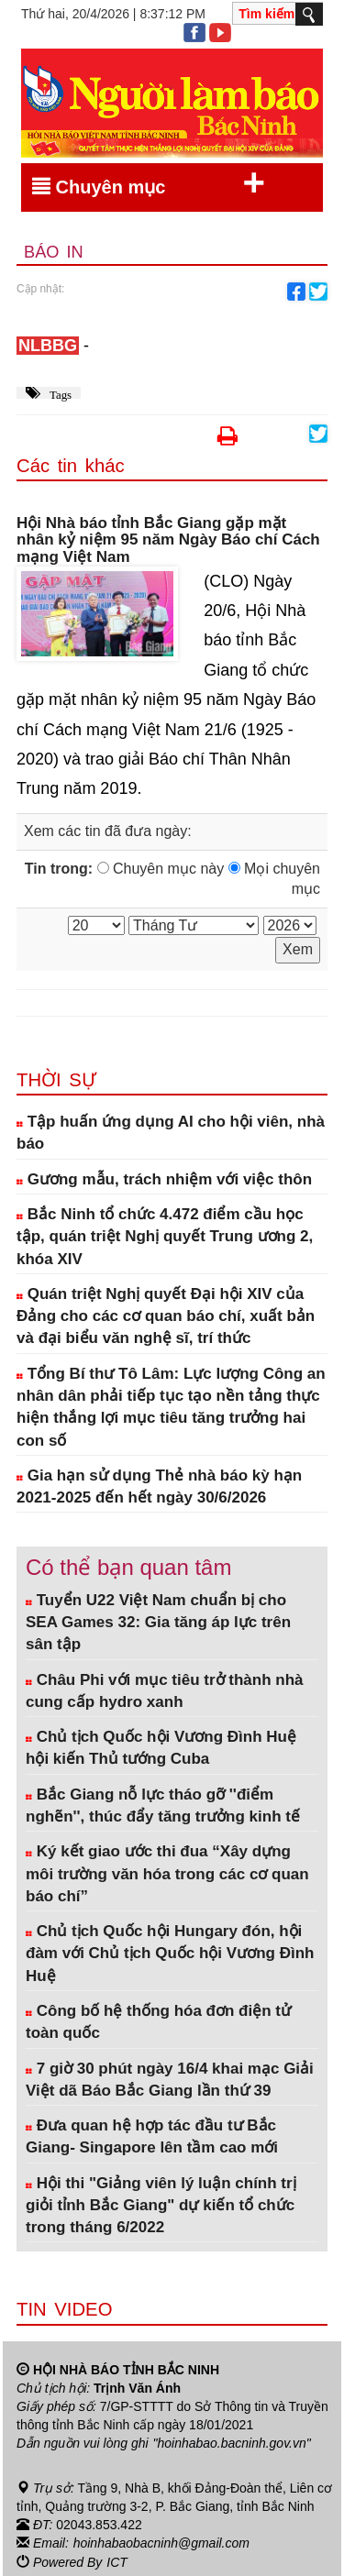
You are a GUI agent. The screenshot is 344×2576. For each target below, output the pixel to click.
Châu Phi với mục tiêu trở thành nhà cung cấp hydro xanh (164, 1691)
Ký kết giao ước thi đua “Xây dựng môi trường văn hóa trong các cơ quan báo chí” (167, 1874)
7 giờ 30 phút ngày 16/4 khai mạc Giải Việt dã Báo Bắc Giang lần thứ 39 (170, 2079)
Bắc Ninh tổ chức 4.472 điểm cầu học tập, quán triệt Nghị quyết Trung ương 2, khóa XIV (165, 1236)
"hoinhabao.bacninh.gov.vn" (232, 2443)
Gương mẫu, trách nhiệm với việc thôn (164, 1179)
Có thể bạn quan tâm (128, 1567)
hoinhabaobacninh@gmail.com (161, 2542)
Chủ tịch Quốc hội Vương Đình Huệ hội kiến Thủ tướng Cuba (161, 1747)
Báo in (53, 252)
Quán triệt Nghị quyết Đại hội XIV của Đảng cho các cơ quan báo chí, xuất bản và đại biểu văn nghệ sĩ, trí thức (166, 1316)
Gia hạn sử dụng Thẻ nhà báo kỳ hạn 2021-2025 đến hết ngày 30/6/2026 (159, 1486)
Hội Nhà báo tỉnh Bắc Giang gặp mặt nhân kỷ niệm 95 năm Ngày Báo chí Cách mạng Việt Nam (168, 540)
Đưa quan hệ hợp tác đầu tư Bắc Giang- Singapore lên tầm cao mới (152, 2136)
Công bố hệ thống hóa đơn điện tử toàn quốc (158, 2022)
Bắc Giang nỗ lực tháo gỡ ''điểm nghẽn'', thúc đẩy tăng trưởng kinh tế (163, 1805)
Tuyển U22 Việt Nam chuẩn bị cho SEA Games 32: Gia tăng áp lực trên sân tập (158, 1622)
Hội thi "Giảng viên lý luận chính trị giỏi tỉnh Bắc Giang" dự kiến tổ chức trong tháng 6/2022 (161, 2205)
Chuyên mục (148, 183)
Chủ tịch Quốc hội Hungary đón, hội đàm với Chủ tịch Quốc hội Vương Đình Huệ (170, 1953)
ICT (117, 2560)
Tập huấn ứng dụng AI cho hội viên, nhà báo (171, 1132)
